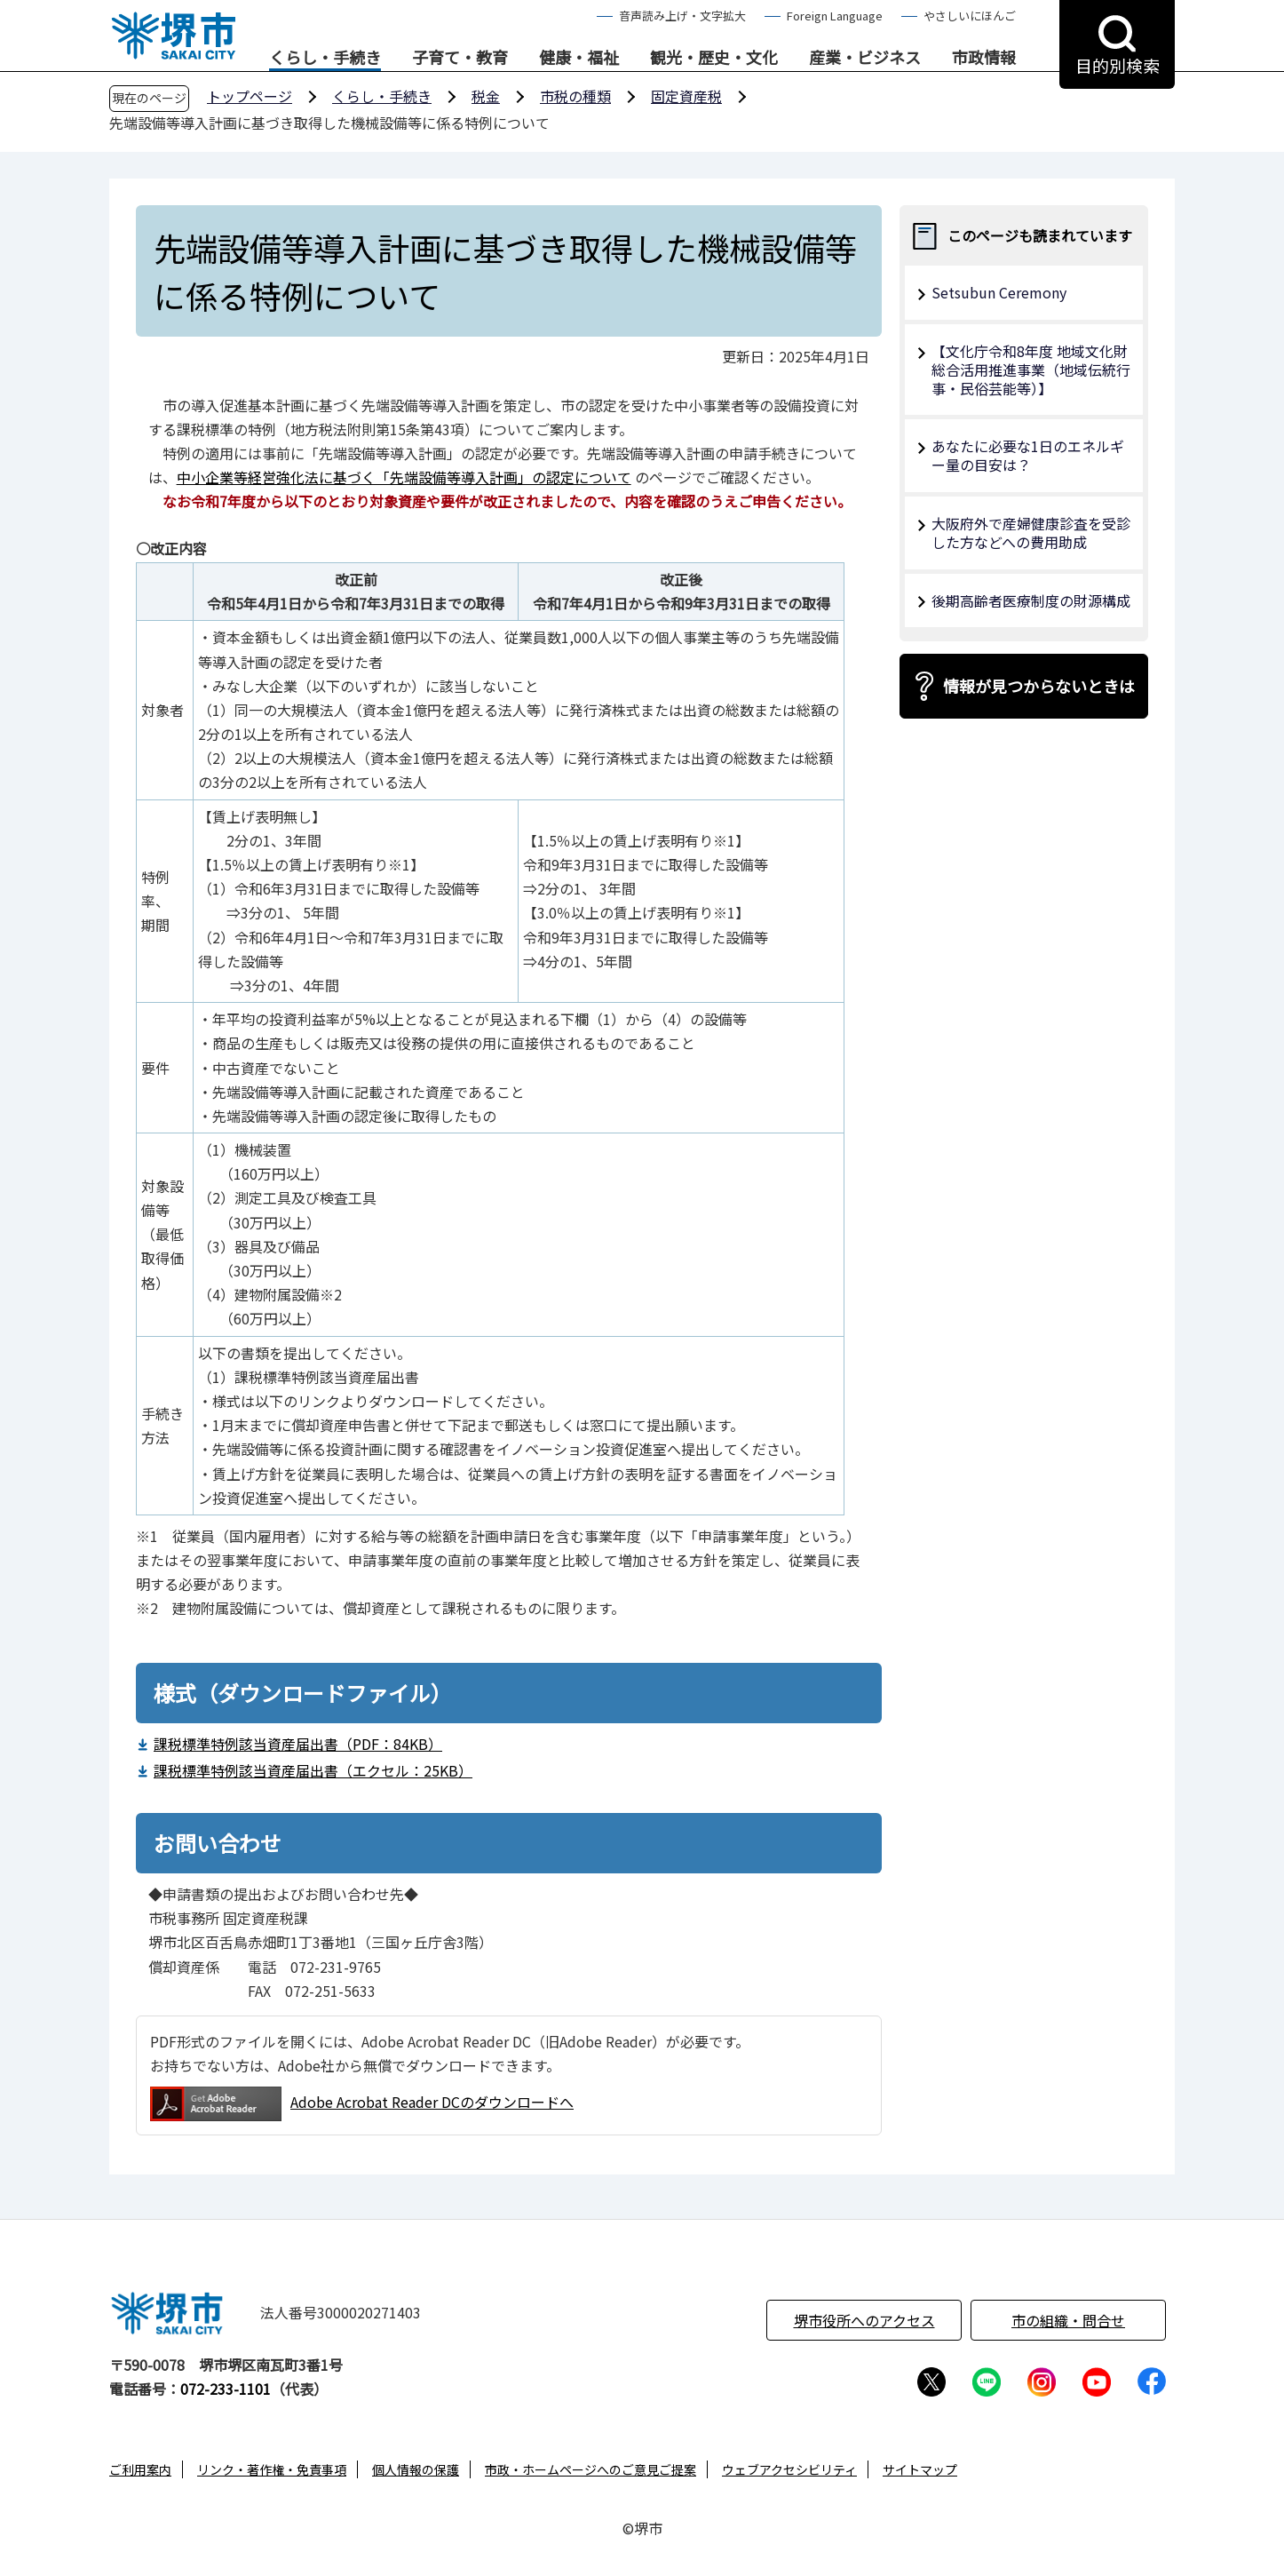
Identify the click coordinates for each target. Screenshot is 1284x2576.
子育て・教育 (460, 57)
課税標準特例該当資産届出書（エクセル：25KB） (313, 1770)
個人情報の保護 (415, 2469)
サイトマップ (920, 2469)
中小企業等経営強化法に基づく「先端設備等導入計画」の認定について (404, 477)
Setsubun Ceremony (998, 292)
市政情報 (984, 57)
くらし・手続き (325, 57)
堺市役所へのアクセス (864, 2320)
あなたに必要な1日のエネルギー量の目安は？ (1027, 455)
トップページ (249, 96)
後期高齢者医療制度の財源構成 (1030, 600)
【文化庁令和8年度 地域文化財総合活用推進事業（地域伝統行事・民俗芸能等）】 (1030, 369)
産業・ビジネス (865, 57)
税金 (486, 96)
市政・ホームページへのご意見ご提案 (590, 2469)
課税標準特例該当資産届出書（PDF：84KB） (298, 1743)
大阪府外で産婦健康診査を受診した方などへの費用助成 (1030, 533)
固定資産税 (686, 96)
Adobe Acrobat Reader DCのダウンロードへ (362, 2104)
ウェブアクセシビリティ (789, 2469)
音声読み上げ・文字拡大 (682, 15)
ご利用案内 (140, 2469)
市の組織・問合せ (1068, 2320)
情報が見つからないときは (1039, 685)
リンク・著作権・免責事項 (271, 2469)
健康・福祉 (579, 57)
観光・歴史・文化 (714, 57)
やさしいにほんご (969, 15)
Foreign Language (835, 15)
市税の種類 (575, 96)
